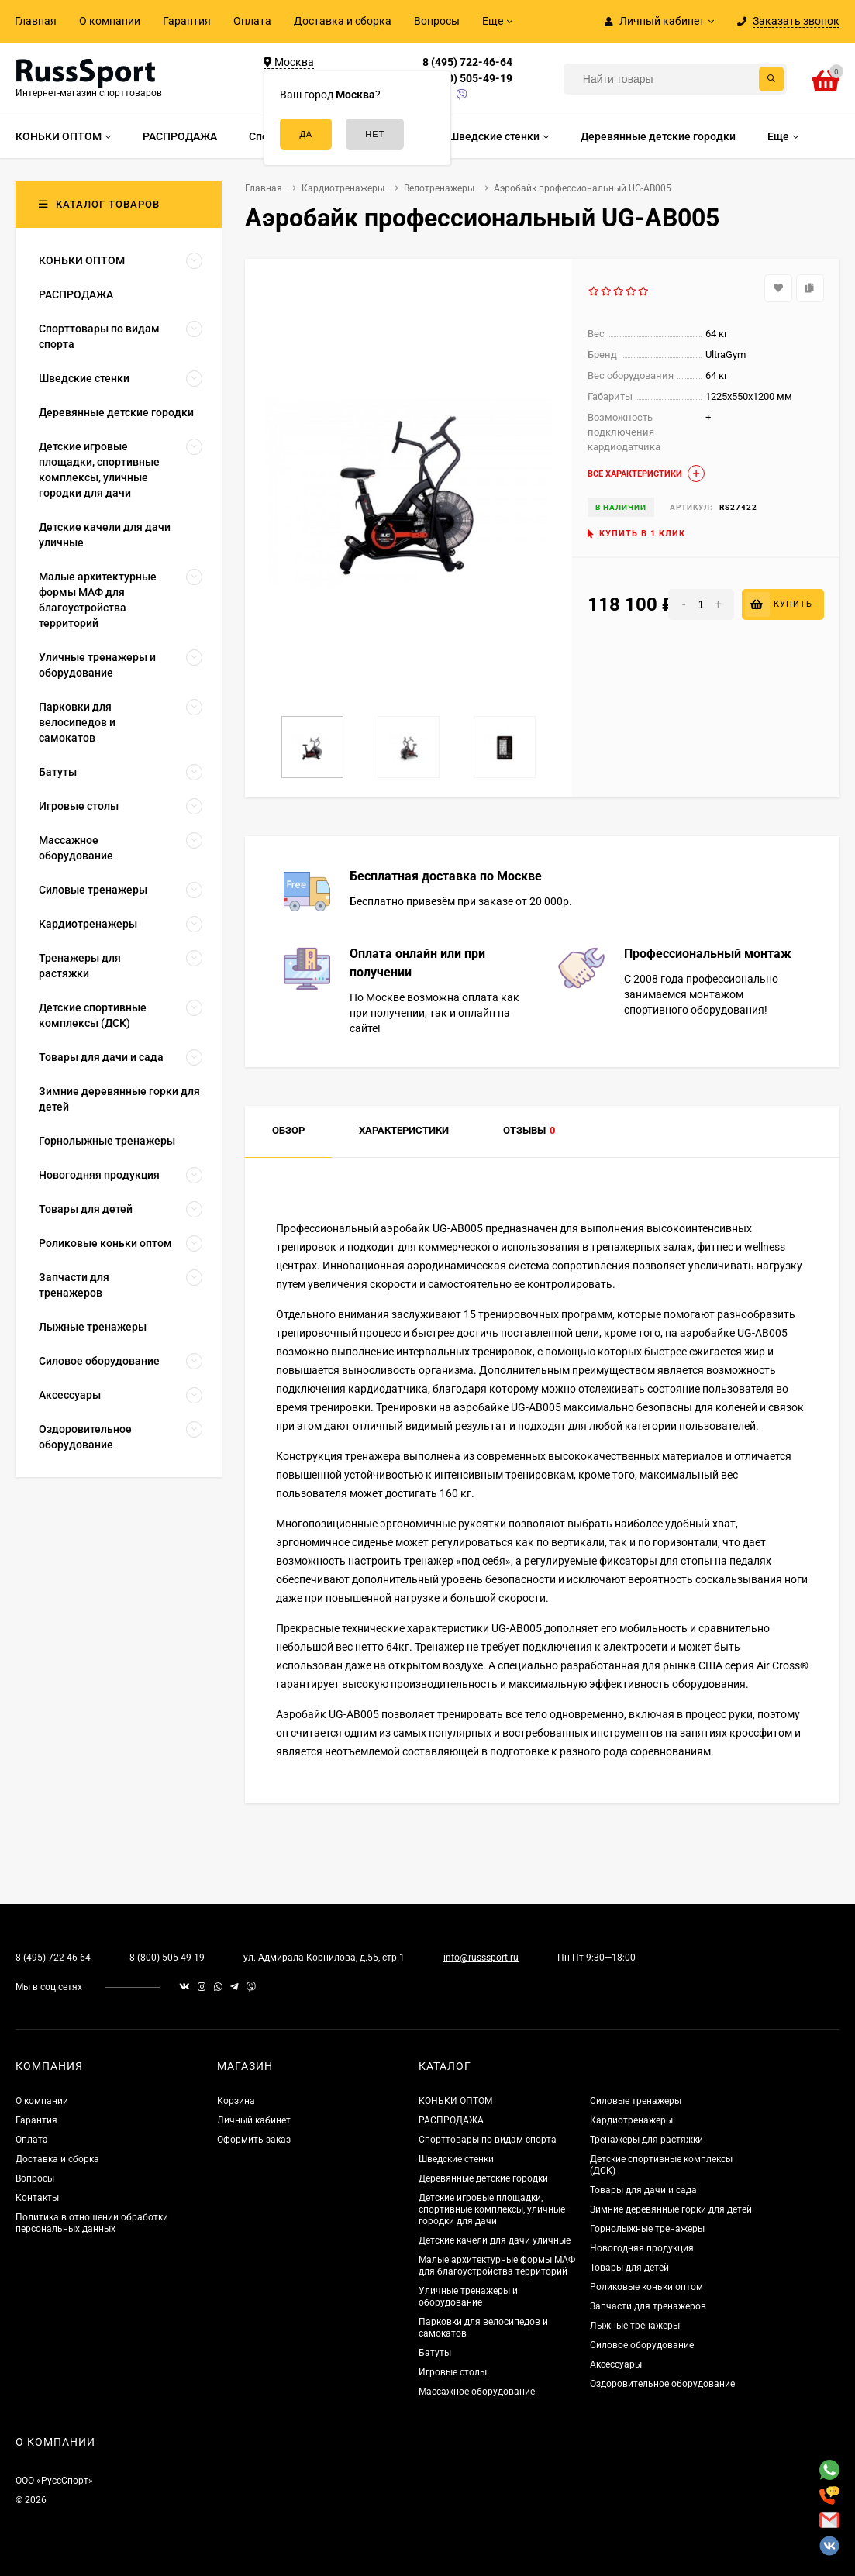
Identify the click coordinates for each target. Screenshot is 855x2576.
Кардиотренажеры (631, 2120)
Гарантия (187, 21)
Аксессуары (616, 2364)
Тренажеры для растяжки (646, 2139)
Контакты (37, 2197)
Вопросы (437, 21)
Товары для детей (629, 2267)
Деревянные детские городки (483, 2178)
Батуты (435, 2352)
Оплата (252, 21)
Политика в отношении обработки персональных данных (92, 2223)
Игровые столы (453, 2372)
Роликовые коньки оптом (646, 2287)
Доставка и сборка (342, 21)
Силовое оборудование (642, 2345)
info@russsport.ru (481, 1957)
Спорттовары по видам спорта (488, 2139)
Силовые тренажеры (635, 2101)
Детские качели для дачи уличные (495, 2240)
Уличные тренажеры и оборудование (468, 2296)
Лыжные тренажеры (635, 2325)
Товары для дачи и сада (643, 2190)
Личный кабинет (254, 2120)
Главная (36, 21)
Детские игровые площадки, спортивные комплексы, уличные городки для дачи (492, 2209)
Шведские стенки (456, 2159)
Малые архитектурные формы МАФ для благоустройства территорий (497, 2265)
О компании (109, 21)
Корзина (236, 2101)
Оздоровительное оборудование (662, 2383)
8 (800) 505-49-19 (467, 78)
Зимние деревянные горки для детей (671, 2209)
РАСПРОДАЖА (451, 2120)
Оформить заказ (254, 2139)
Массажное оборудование (477, 2391)
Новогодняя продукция (642, 2248)
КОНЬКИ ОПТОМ (455, 2101)
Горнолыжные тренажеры (647, 2228)
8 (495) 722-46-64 (467, 62)
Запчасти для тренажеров (648, 2306)
